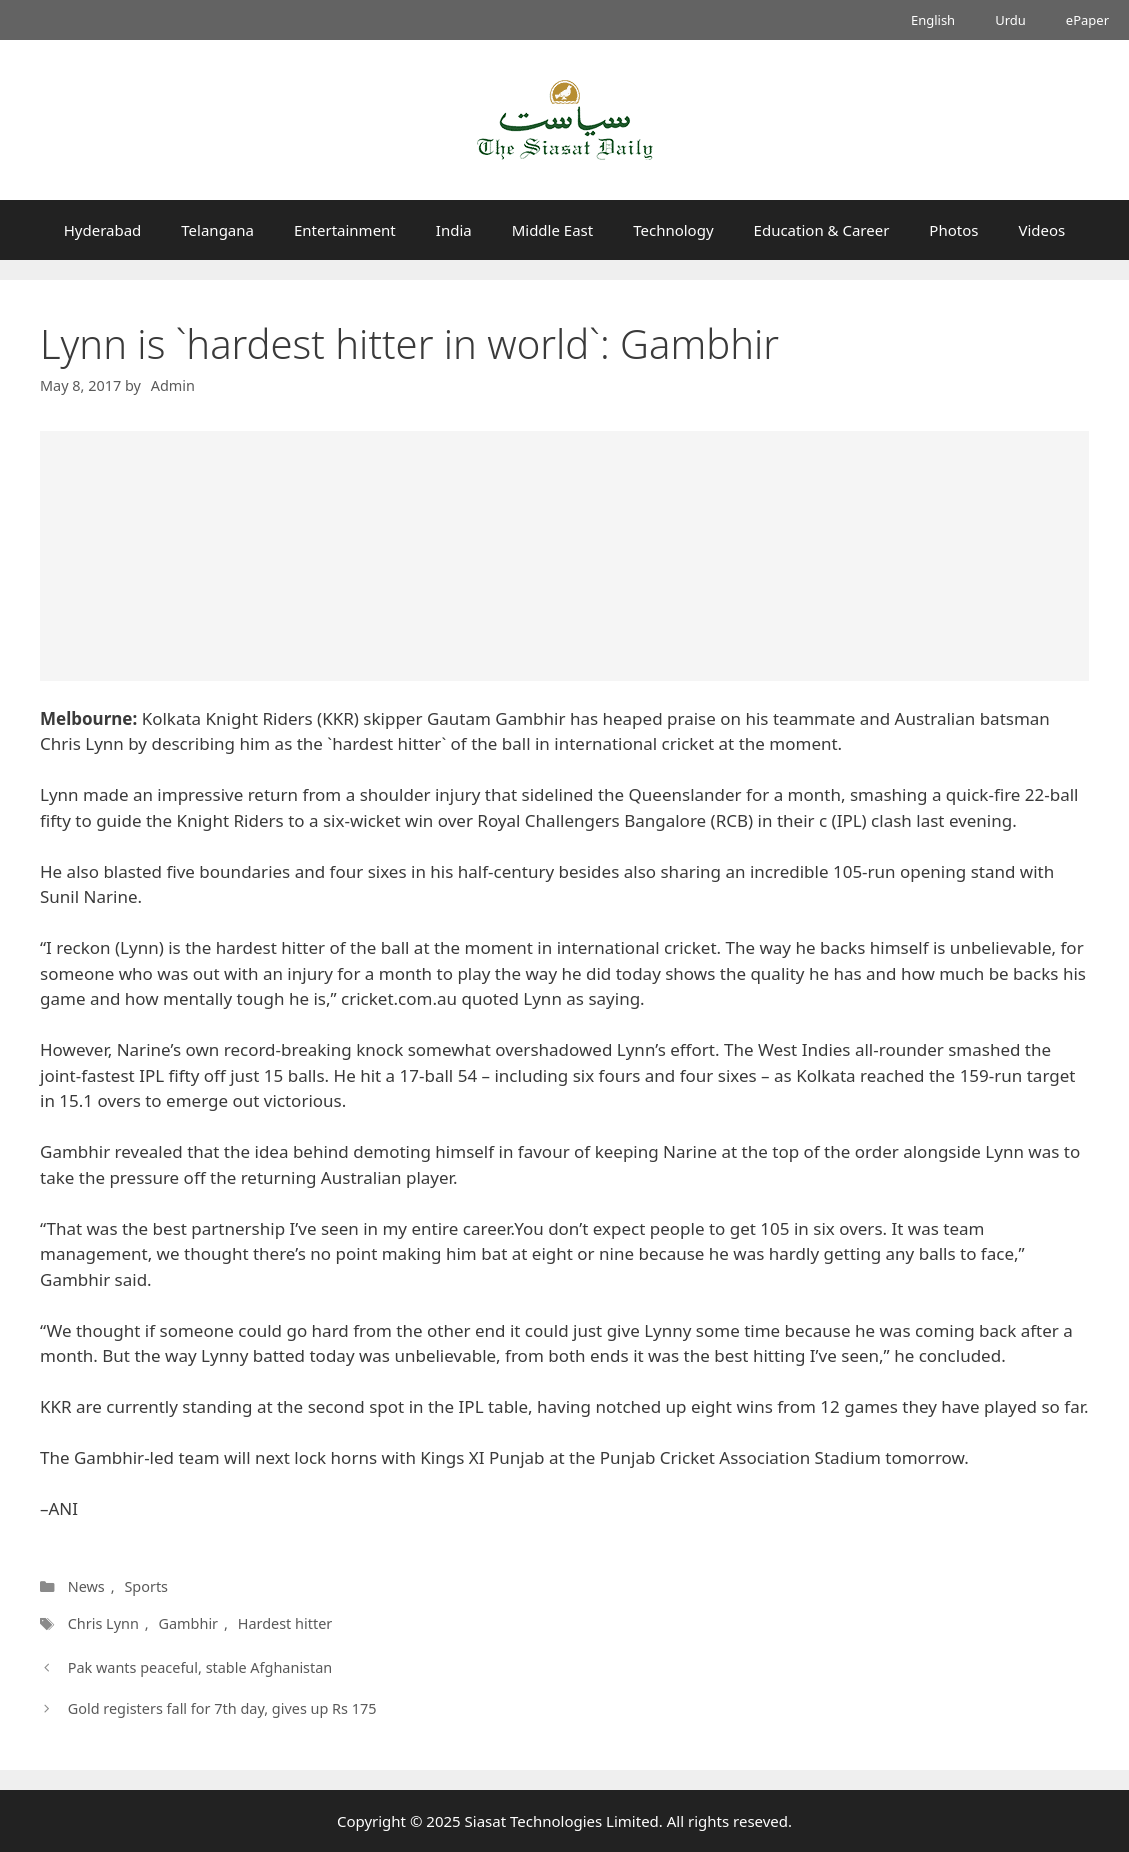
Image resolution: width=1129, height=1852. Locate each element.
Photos (953, 230)
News (86, 1586)
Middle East (553, 230)
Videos (1041, 230)
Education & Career (822, 230)
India (454, 230)
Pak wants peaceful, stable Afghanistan (200, 1667)
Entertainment (345, 230)
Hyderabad (103, 230)
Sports (146, 1586)
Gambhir (188, 1623)
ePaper (1087, 20)
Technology (673, 230)
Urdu (1010, 20)
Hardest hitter (285, 1623)
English (933, 20)
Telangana (217, 230)
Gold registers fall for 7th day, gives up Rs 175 (222, 1708)
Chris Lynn (103, 1623)
